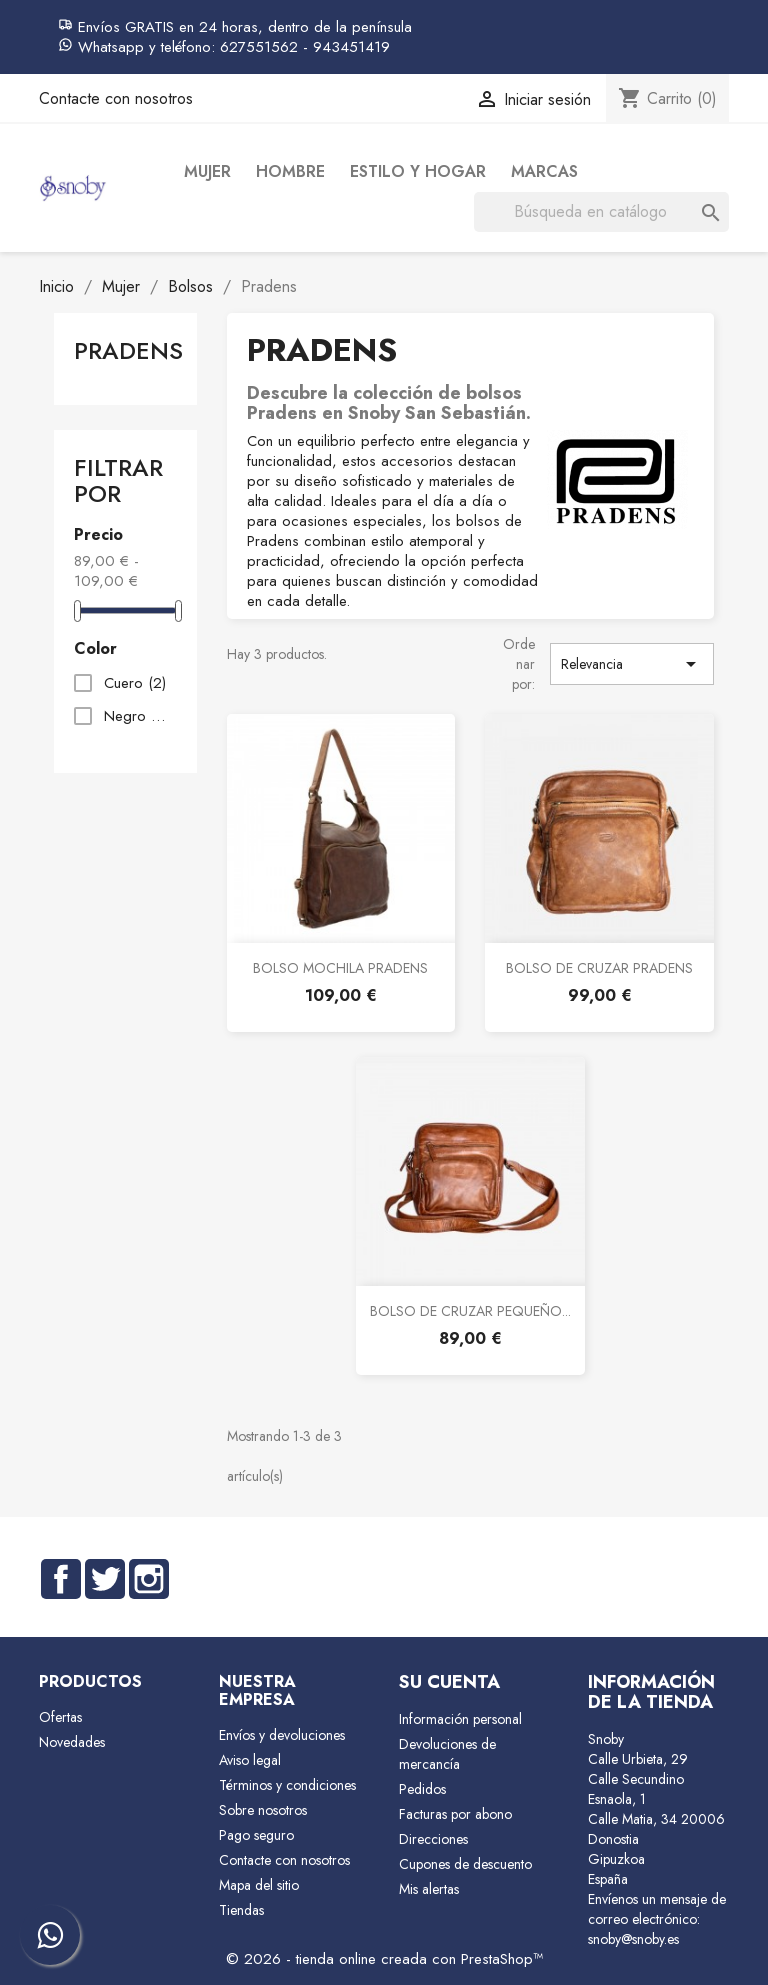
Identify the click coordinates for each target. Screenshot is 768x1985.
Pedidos (422, 1789)
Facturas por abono (455, 1814)
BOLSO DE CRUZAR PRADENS (599, 968)
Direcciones (433, 1839)
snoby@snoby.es (633, 1939)
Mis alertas (429, 1889)
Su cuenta (449, 1682)
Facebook (61, 1579)
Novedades (72, 1742)
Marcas (544, 171)
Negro (135, 716)
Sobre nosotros (263, 1810)
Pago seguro (256, 1835)
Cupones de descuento (465, 1864)
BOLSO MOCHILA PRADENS (340, 968)
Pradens (128, 350)
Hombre (290, 171)
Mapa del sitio (259, 1885)
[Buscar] (601, 212)
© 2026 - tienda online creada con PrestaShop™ (384, 1959)
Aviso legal (250, 1760)
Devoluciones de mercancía (447, 1754)
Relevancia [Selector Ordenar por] (632, 664)
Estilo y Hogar (418, 171)
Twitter (105, 1579)
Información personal (460, 1719)
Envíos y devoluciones (282, 1735)
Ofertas (60, 1717)
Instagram (149, 1579)
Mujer (207, 171)
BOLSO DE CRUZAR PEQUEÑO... (470, 1311)
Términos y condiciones (287, 1785)
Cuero (135, 683)
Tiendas (241, 1910)
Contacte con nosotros (116, 98)
